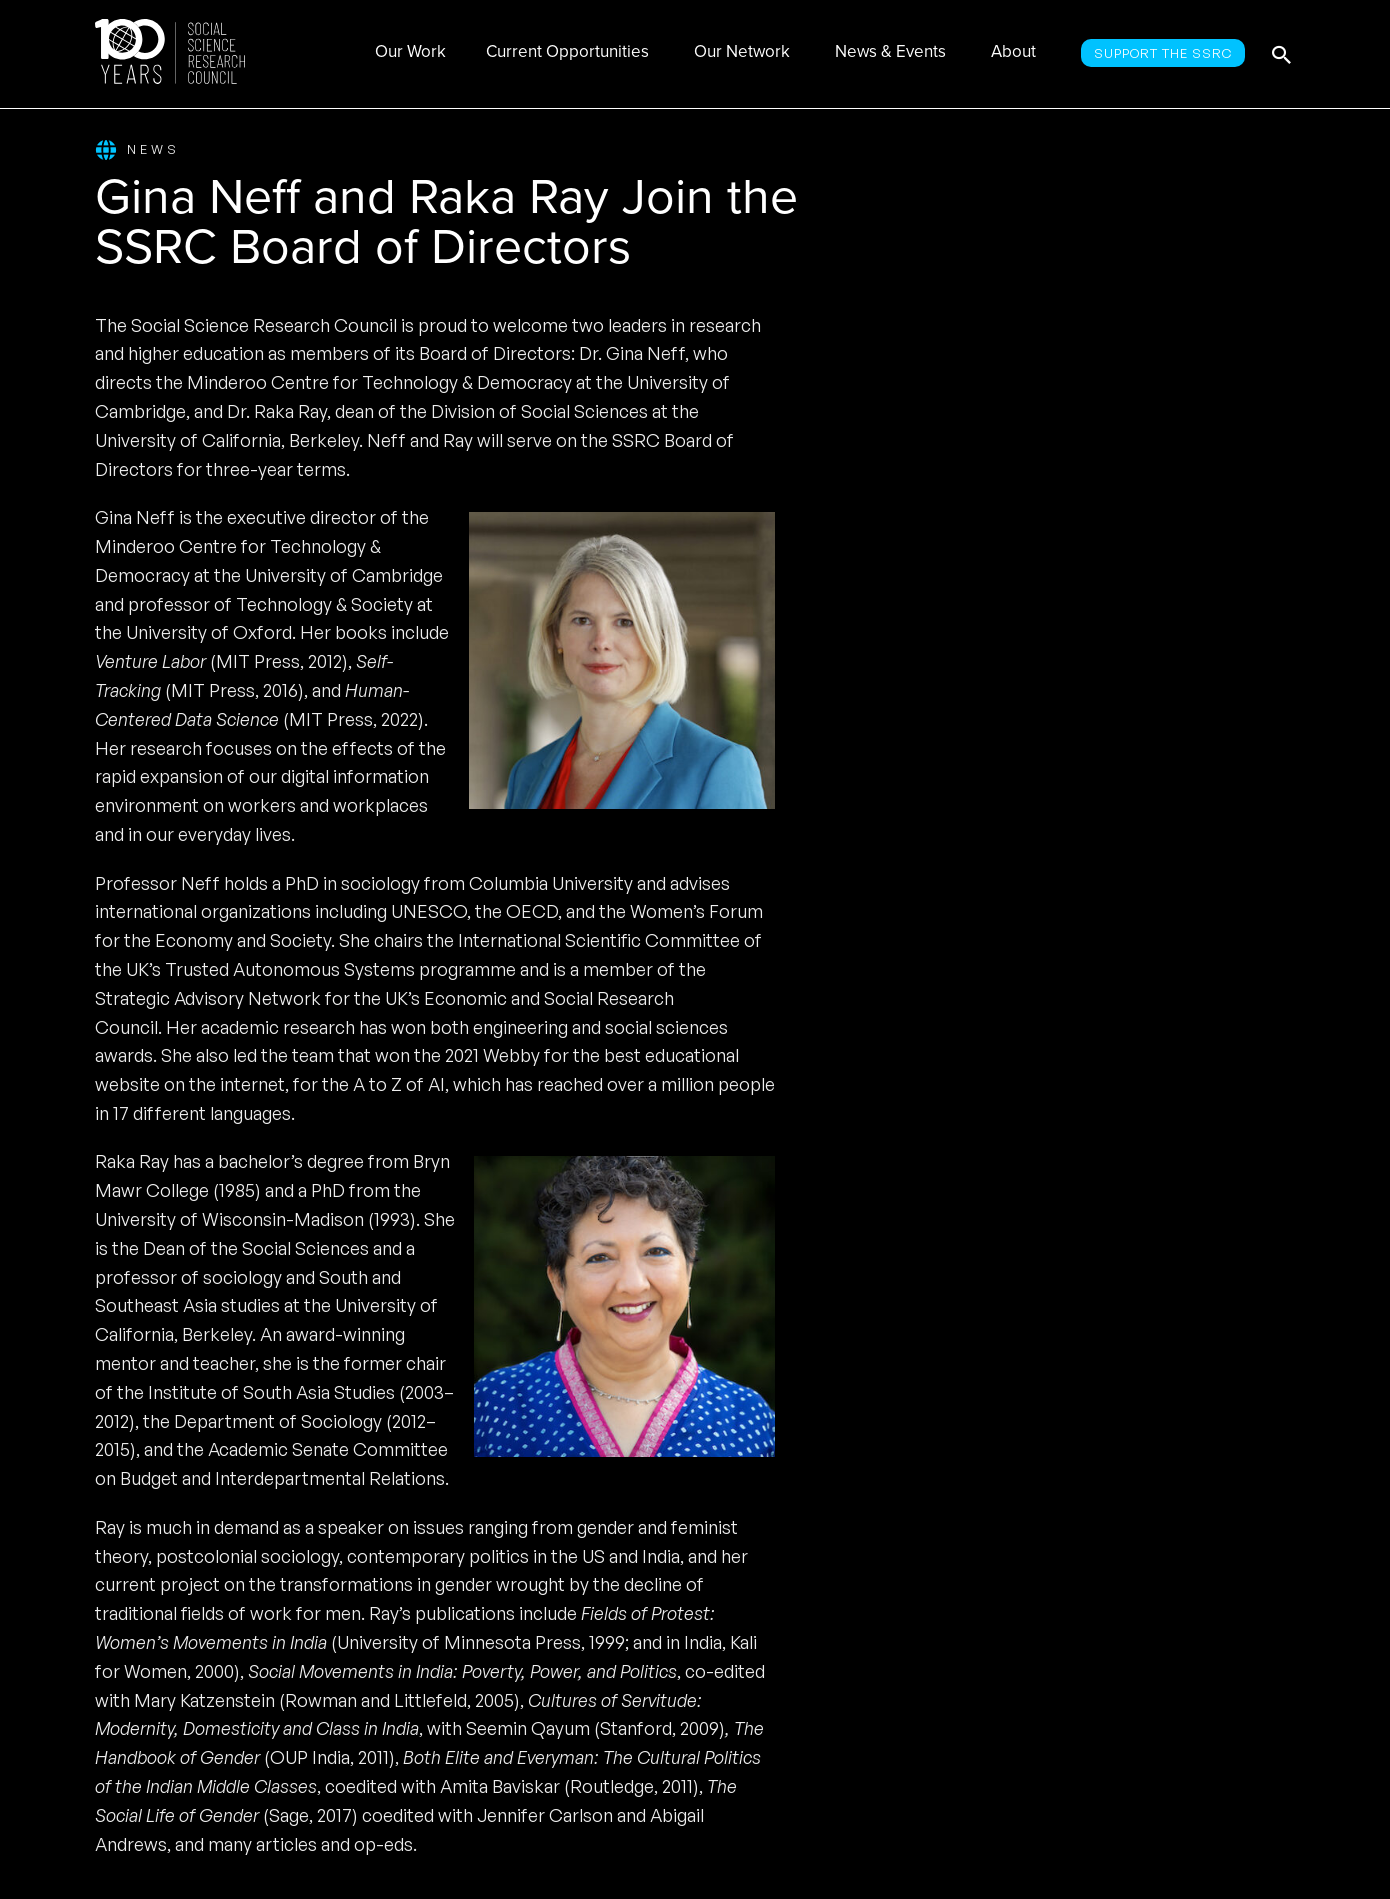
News (137, 150)
